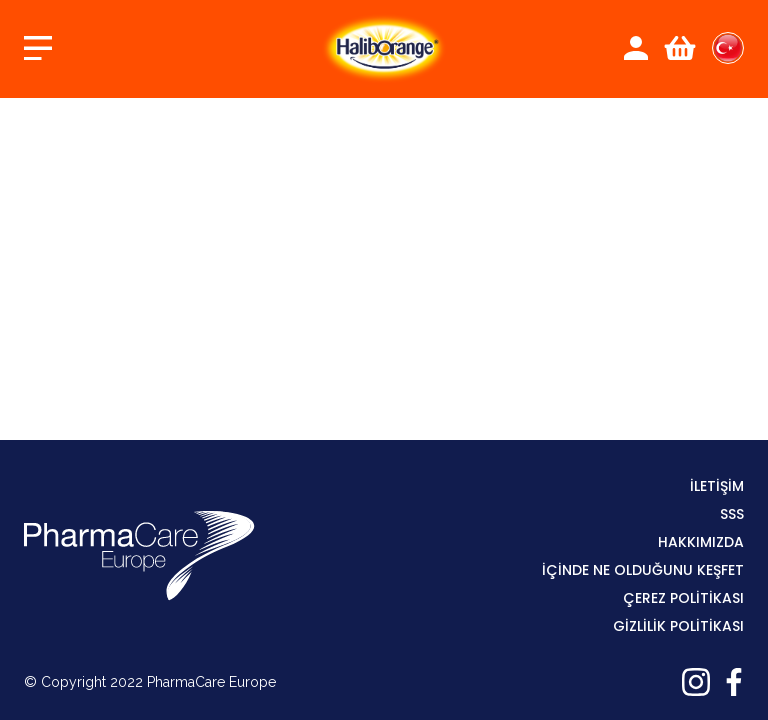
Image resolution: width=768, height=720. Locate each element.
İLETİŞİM (717, 486)
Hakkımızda (701, 542)
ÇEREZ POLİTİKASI (683, 598)
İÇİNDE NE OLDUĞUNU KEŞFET (643, 570)
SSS (732, 514)
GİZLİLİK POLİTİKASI (678, 626)
